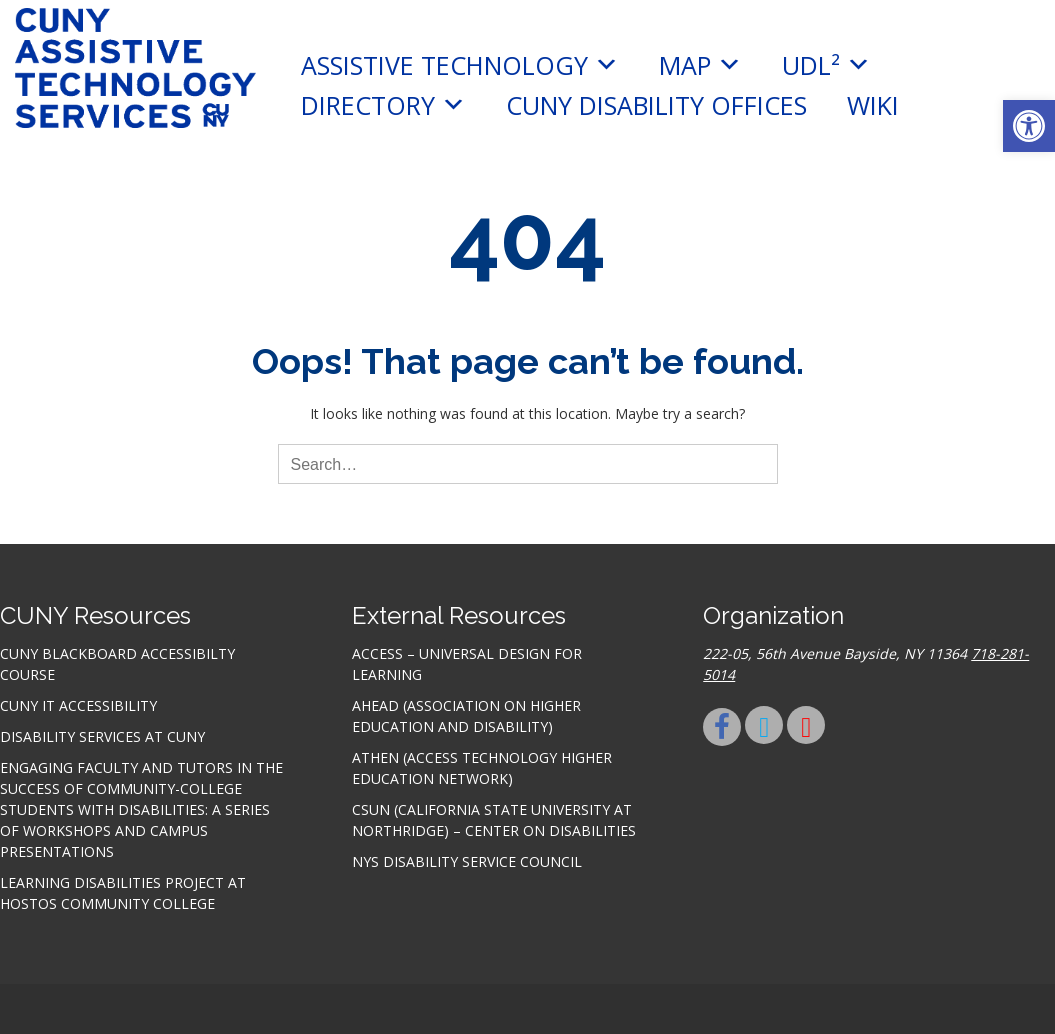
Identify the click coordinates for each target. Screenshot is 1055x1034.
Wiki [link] (873, 105)
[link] (1029, 126)
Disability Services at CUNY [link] (102, 736)
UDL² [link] (826, 65)
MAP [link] (700, 65)
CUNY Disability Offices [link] (656, 105)
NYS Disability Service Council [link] (467, 861)
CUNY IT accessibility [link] (78, 705)
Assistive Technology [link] (460, 65)
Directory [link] (383, 105)
